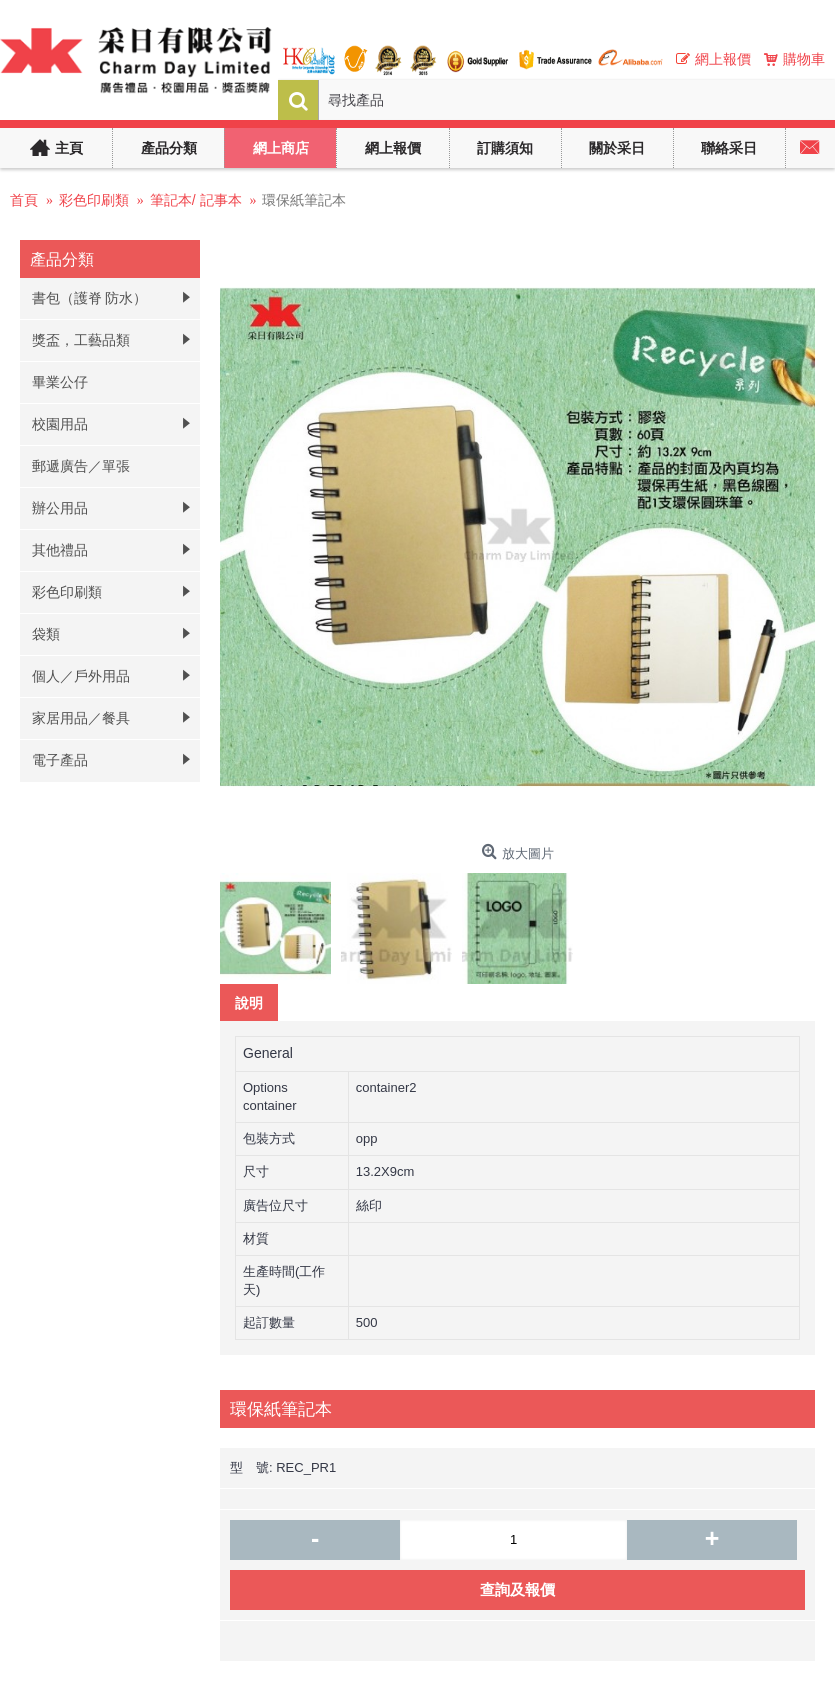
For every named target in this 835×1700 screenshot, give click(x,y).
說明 (249, 1002)
